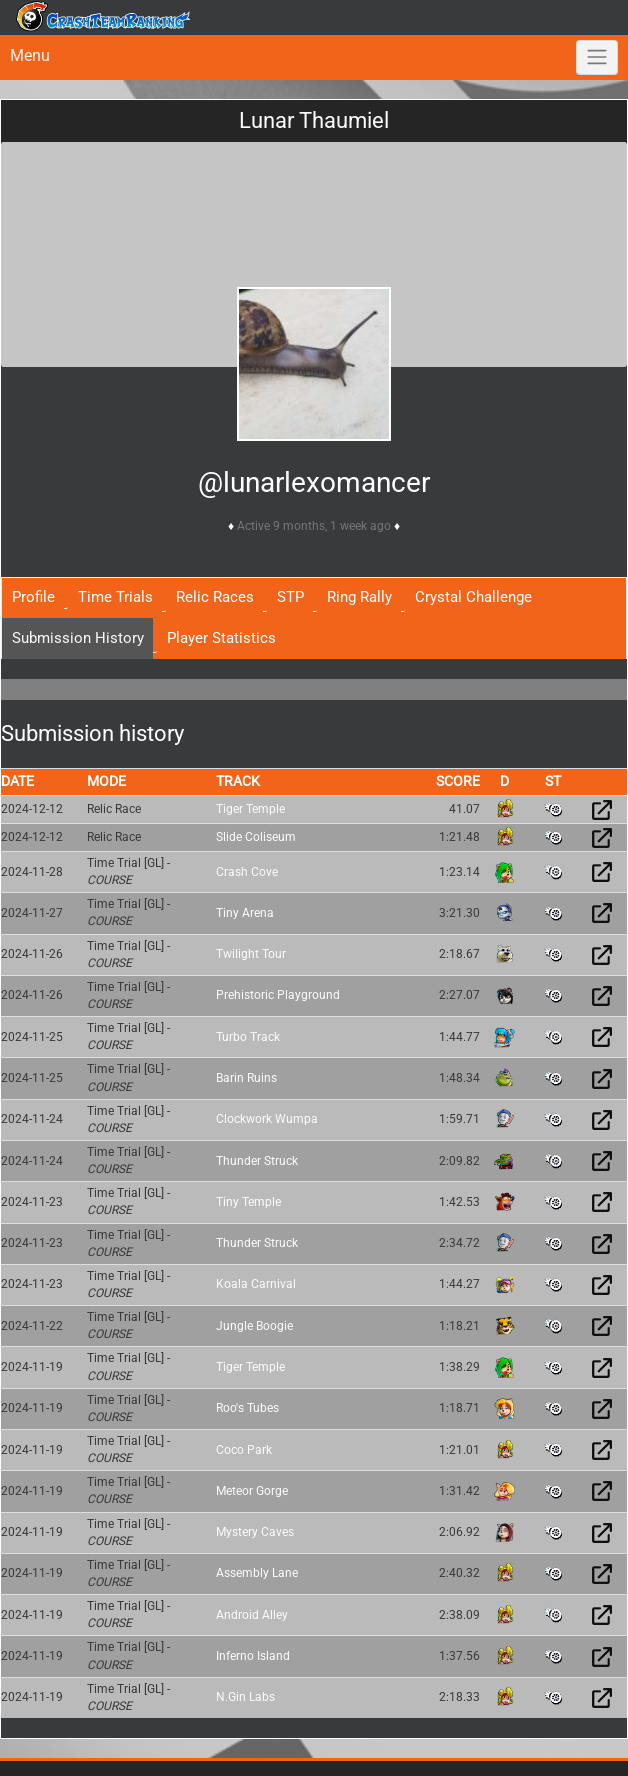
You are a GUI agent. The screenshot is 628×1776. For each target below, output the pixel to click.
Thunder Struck (257, 1161)
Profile (33, 597)
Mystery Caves (255, 1532)
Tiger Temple (250, 809)
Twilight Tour (251, 954)
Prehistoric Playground (278, 995)
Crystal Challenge (473, 597)
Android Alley (252, 1615)
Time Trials (115, 597)
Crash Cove (247, 872)
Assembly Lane (257, 1573)
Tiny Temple (248, 1202)
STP (290, 597)
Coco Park (244, 1450)
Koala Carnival (256, 1284)
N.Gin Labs (245, 1697)
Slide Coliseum (256, 837)
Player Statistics (221, 638)
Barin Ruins (246, 1078)
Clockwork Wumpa (267, 1119)
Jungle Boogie (254, 1326)
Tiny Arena (245, 913)
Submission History (78, 638)
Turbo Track (248, 1037)
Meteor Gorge (252, 1491)
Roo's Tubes (247, 1408)
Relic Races (215, 597)
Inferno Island (253, 1656)
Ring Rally (359, 597)
